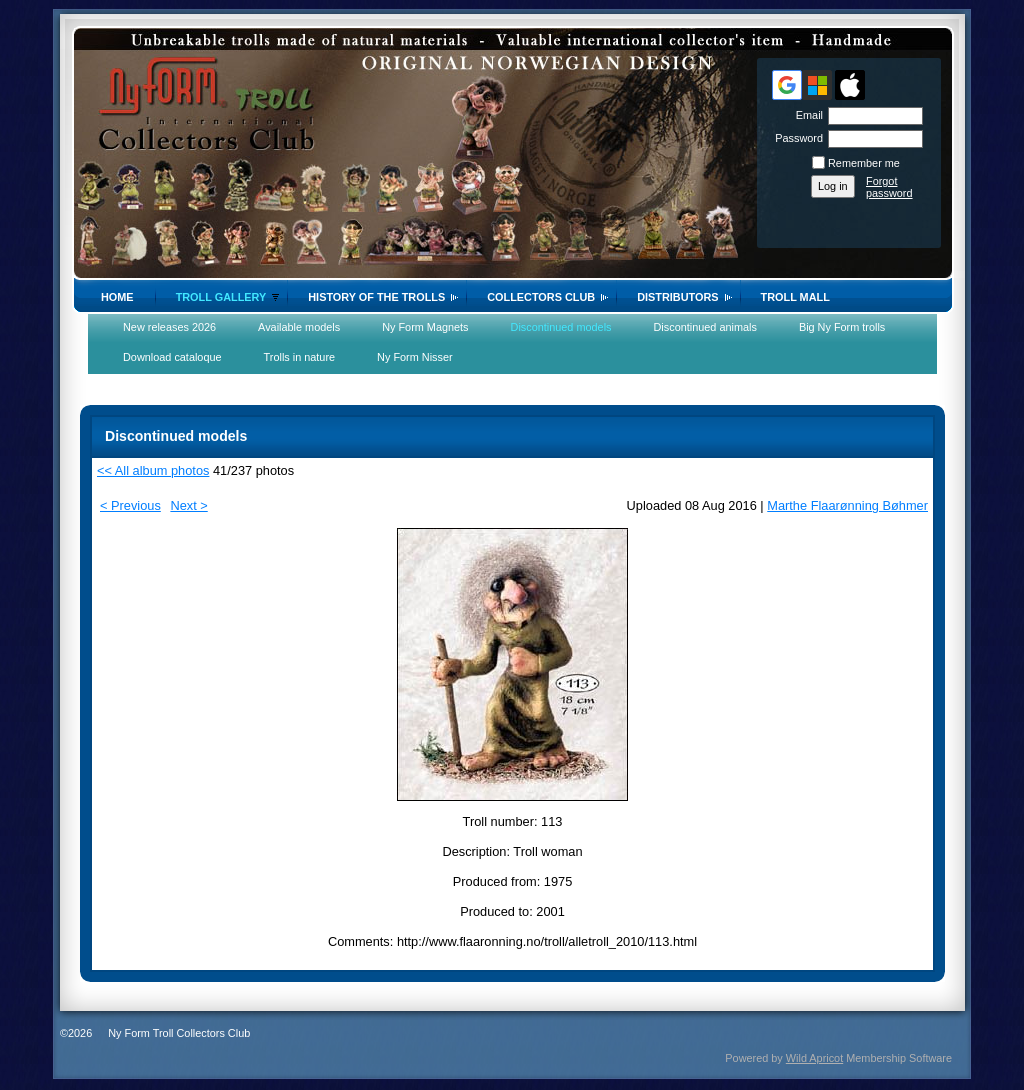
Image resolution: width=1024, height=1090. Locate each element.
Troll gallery (221, 297)
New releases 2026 (169, 327)
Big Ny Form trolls (842, 327)
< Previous (130, 505)
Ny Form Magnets (425, 327)
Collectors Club (541, 297)
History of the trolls (376, 297)
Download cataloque (172, 357)
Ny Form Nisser (415, 357)
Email (806, 115)
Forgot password (889, 187)
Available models (299, 327)
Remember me (864, 163)
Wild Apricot (814, 1058)
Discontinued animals (705, 327)
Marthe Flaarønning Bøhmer (847, 505)
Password (795, 138)
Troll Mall (795, 297)
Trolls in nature (300, 357)
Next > (188, 505)
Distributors (677, 297)
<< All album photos (153, 470)
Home (117, 297)
